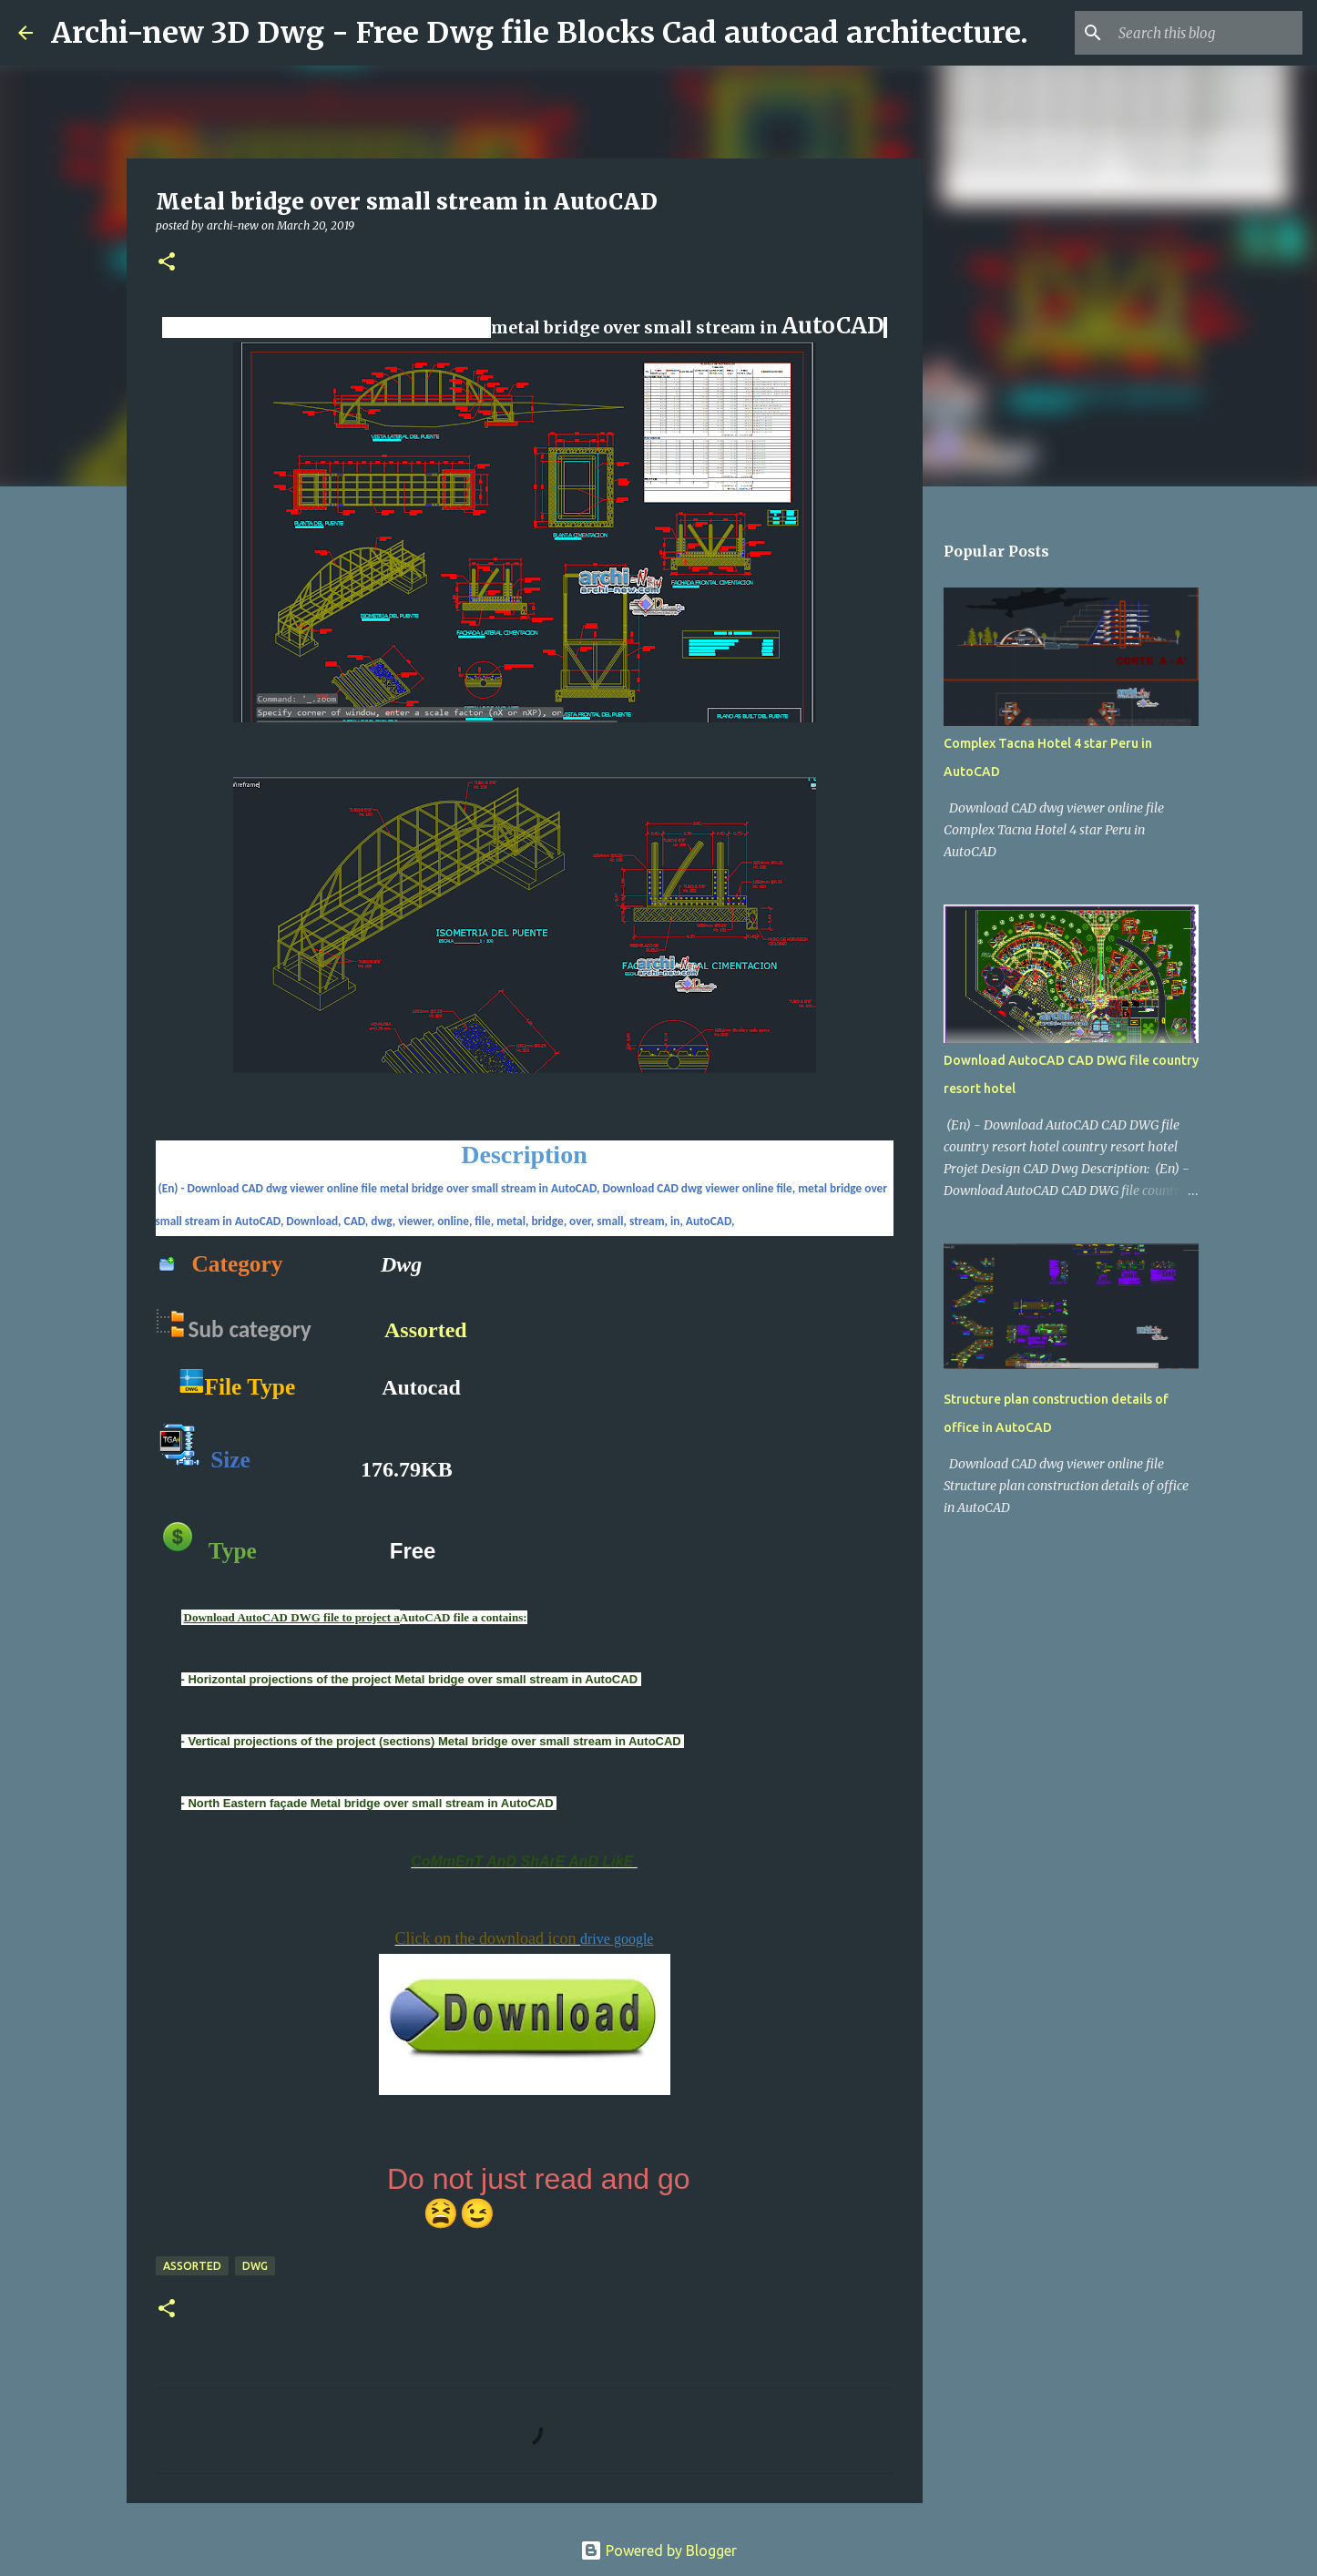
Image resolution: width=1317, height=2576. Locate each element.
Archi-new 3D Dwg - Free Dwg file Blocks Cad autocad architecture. (539, 33)
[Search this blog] (1206, 33)
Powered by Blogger (658, 2550)
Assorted (425, 1330)
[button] (167, 262)
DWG (255, 2266)
